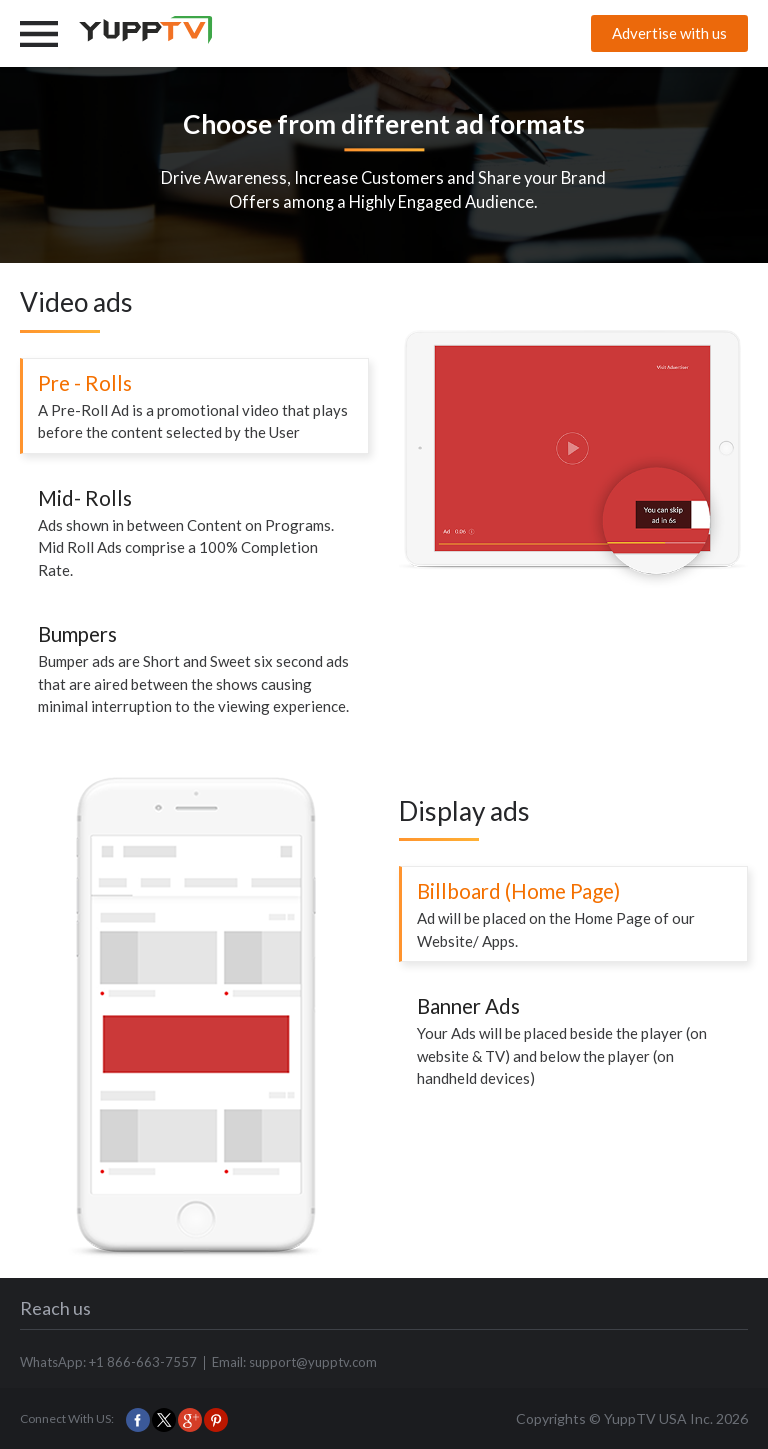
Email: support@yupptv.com (294, 1362)
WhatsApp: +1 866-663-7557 (108, 1362)
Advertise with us (669, 33)
